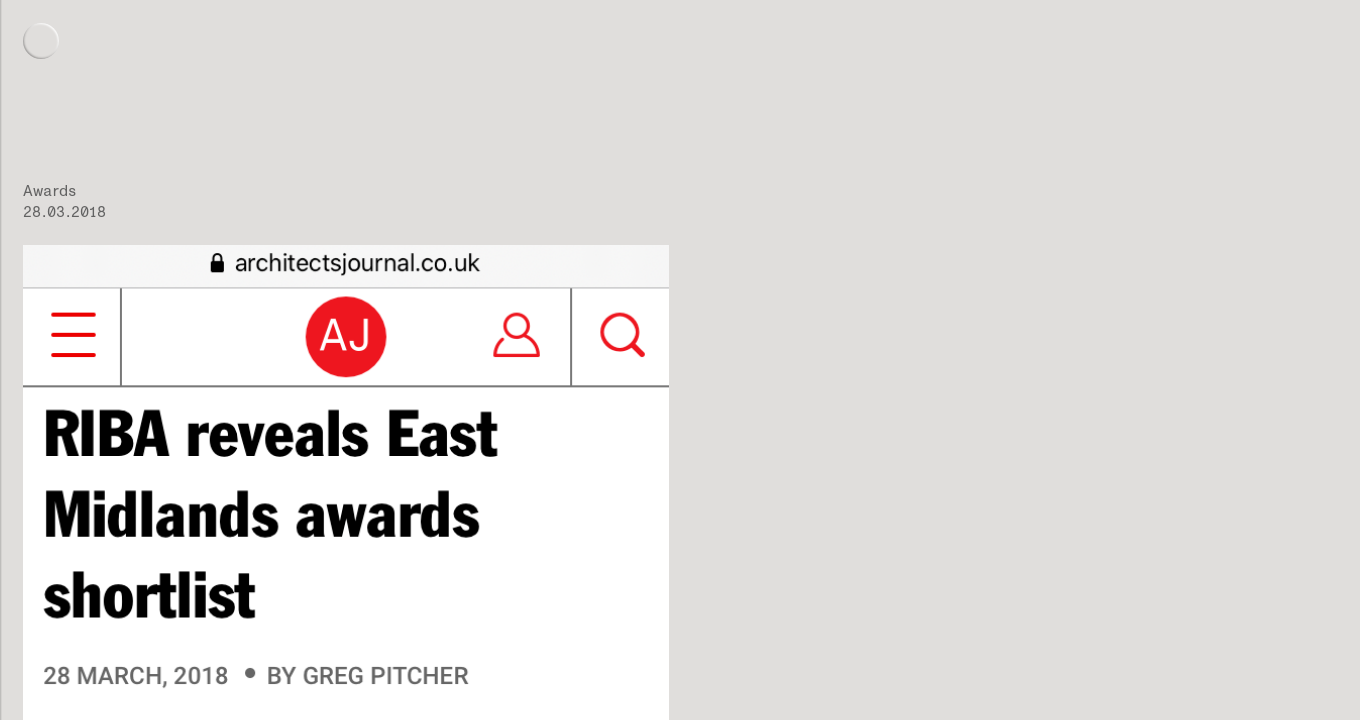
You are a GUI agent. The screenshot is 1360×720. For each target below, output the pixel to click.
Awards (49, 190)
